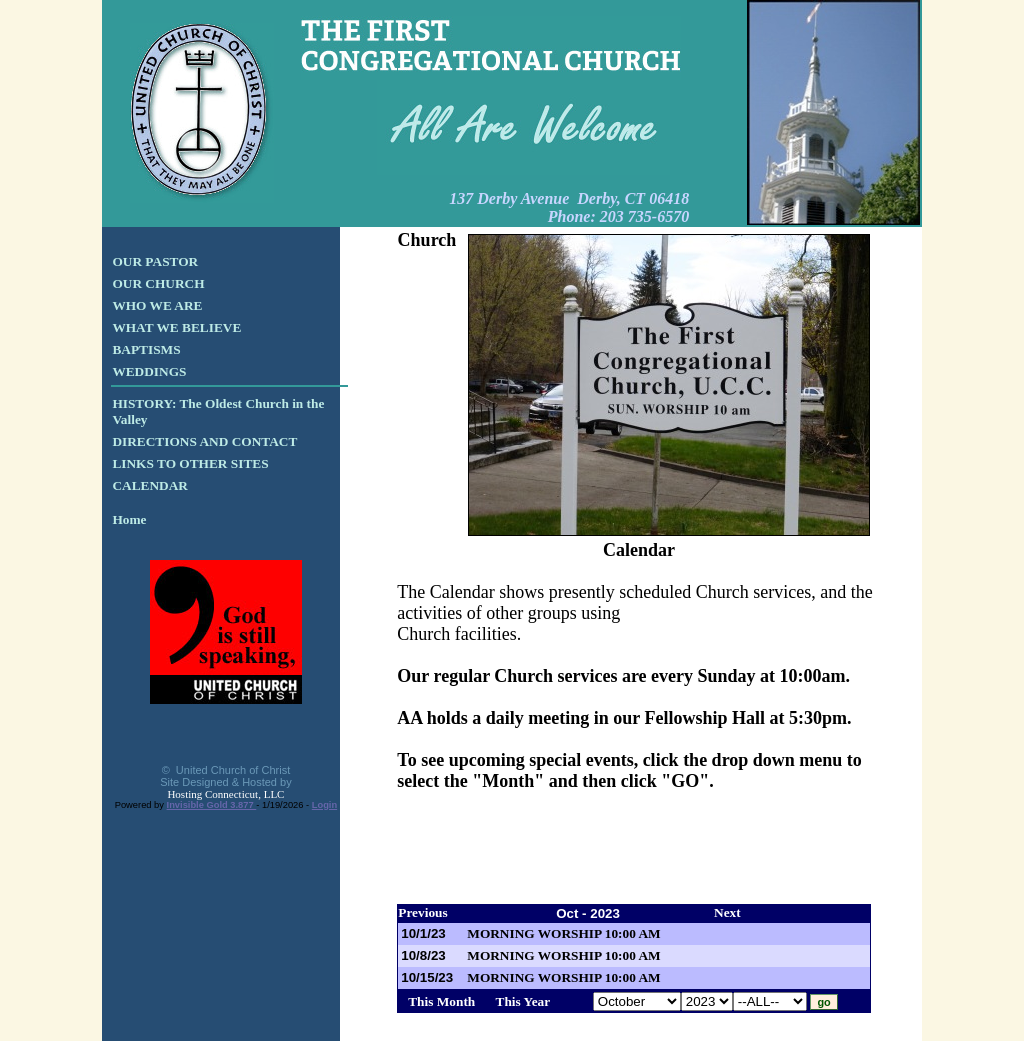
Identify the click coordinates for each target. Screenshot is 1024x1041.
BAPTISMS (146, 349)
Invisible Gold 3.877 (212, 805)
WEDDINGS (149, 371)
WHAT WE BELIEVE (176, 327)
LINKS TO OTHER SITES (190, 463)
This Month (441, 1001)
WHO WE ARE (157, 305)
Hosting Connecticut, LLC (225, 794)
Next (727, 912)
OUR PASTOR (155, 261)
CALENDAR (150, 485)
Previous (422, 912)
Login (324, 805)
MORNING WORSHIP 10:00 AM (563, 933)
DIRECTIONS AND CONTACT (204, 441)
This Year (523, 1001)
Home (129, 519)
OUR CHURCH (158, 283)
